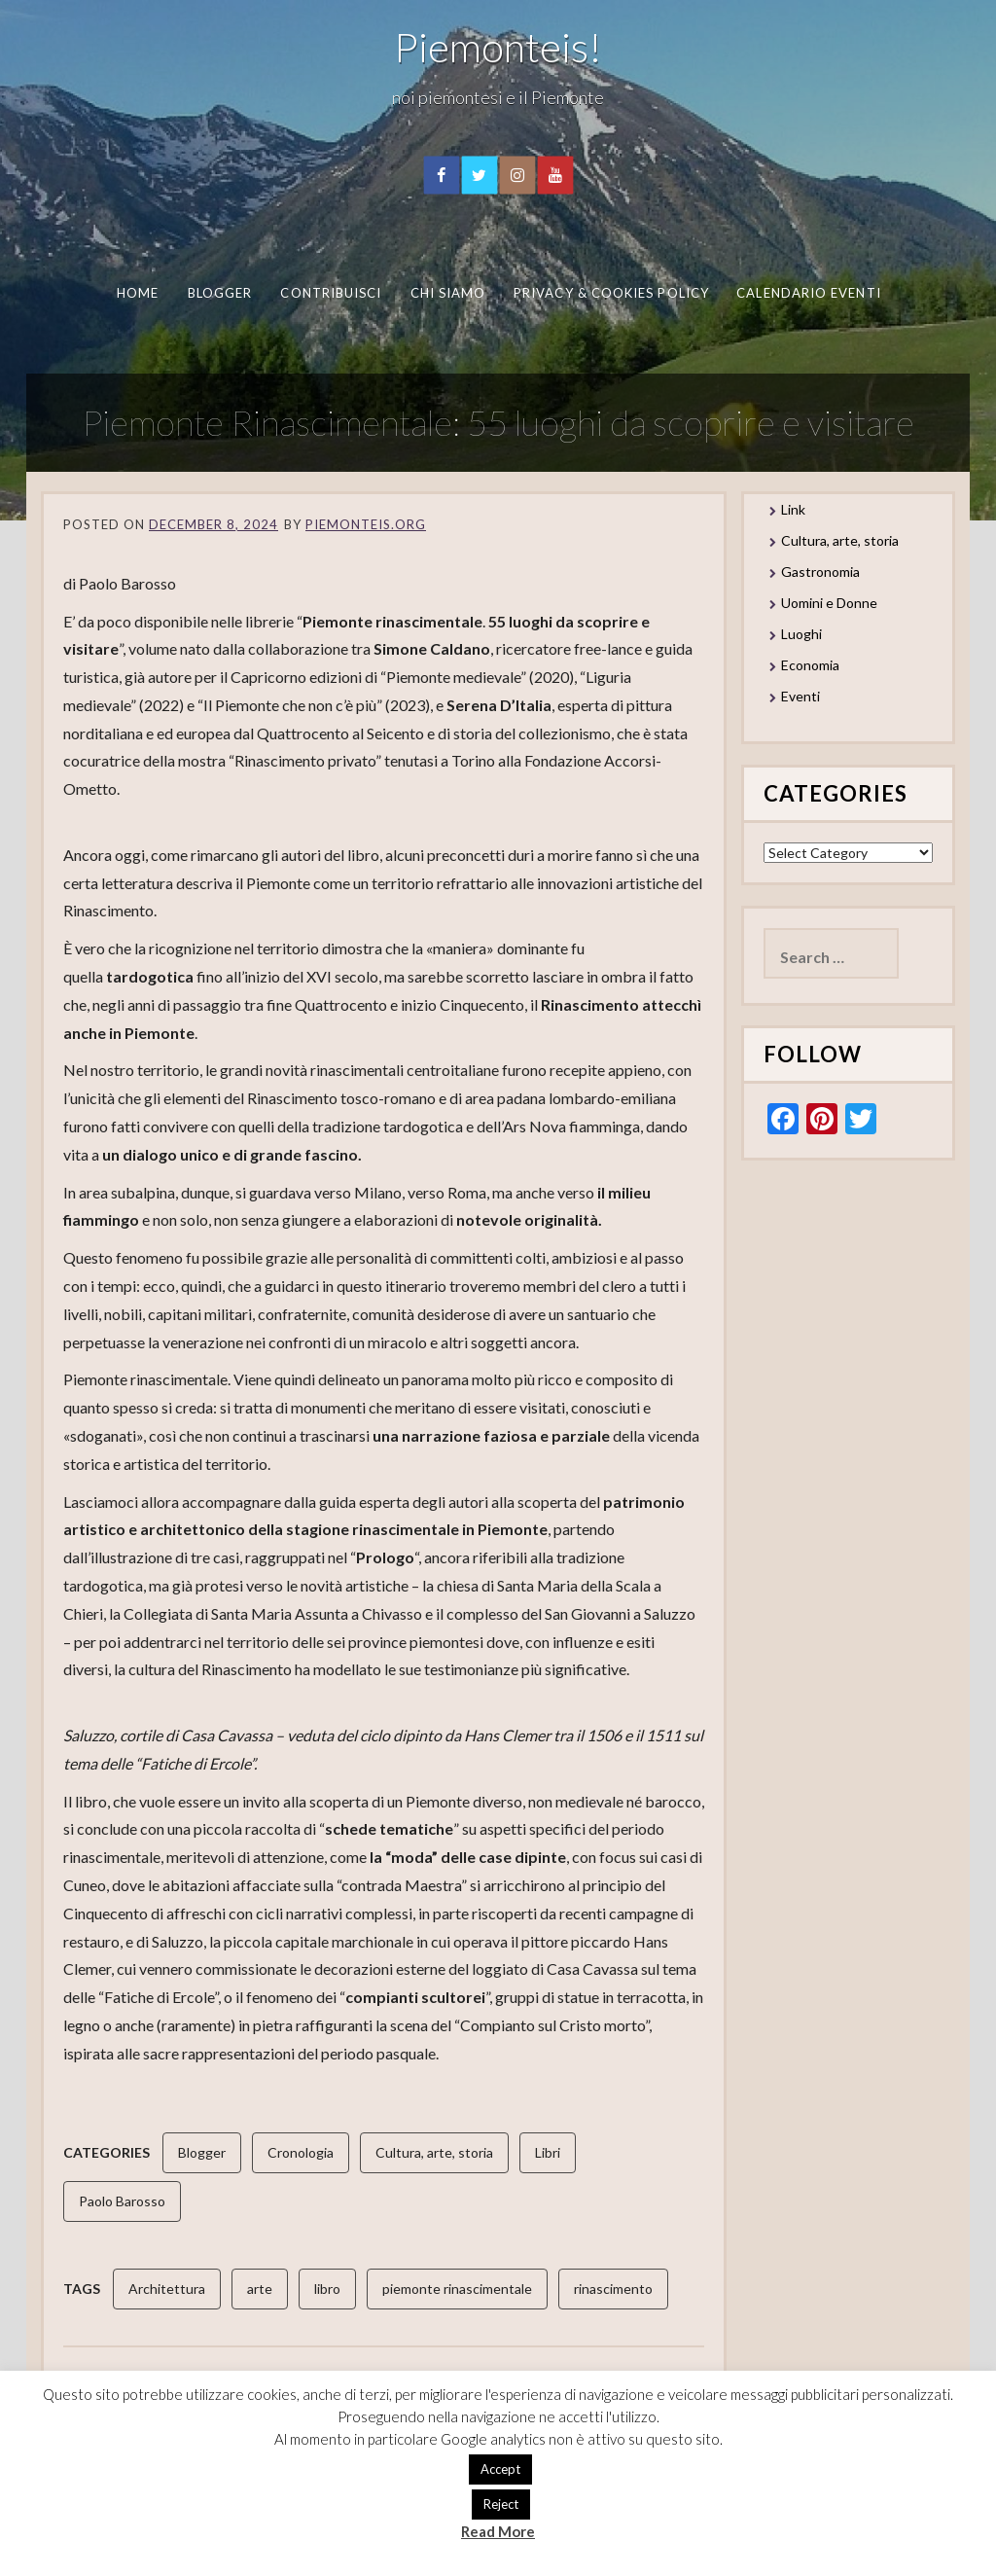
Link (793, 509)
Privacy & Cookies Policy (611, 293)
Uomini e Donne (829, 602)
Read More (498, 2531)
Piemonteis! (498, 46)
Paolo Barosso (122, 2201)
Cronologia (300, 2152)
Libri (547, 2152)
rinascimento (613, 2288)
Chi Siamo (447, 293)
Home (137, 293)
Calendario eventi (808, 293)
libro (327, 2288)
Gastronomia (820, 571)
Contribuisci (330, 293)
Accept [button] (500, 2469)
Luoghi (801, 634)
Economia (810, 665)
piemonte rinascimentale (457, 2288)
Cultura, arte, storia (434, 2152)
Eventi (800, 696)
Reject (500, 2504)
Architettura (166, 2288)
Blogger (219, 293)
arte (259, 2288)
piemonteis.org (365, 524)
